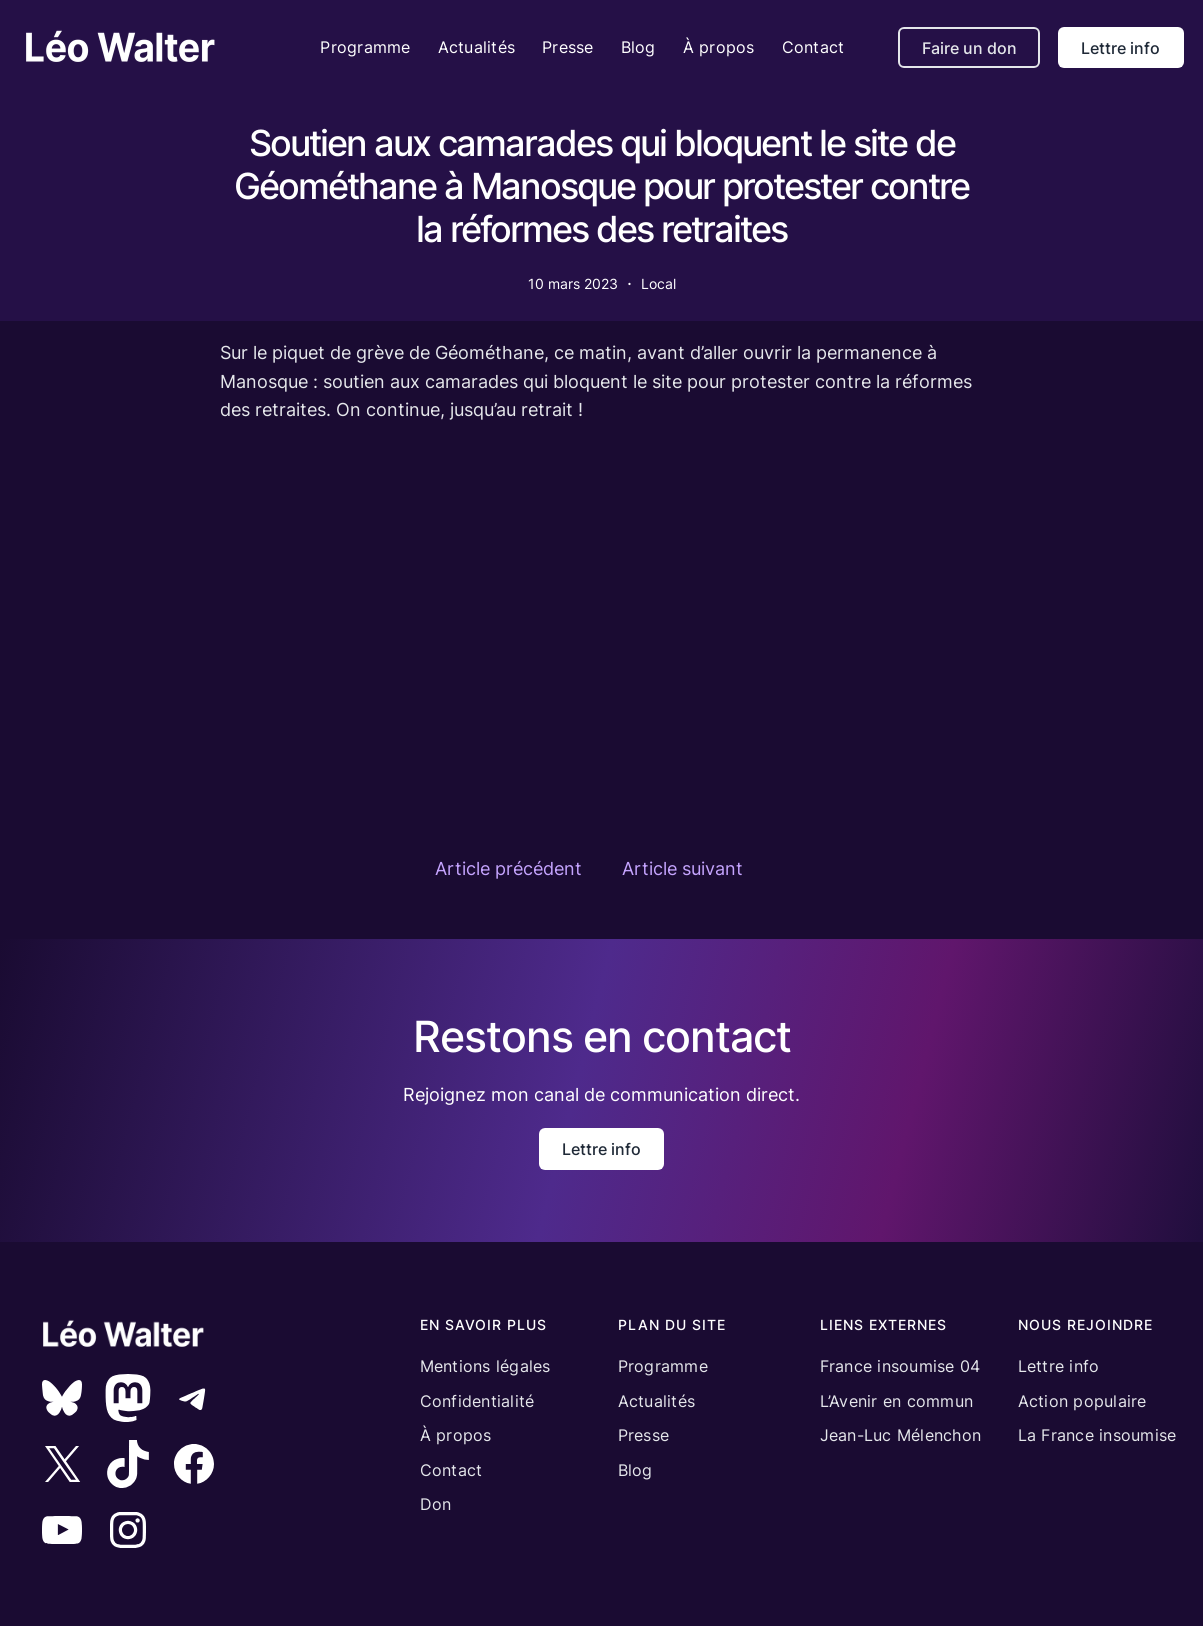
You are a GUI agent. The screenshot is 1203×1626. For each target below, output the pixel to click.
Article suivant (682, 868)
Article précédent (508, 868)
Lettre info (1120, 48)
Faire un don (969, 48)
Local (658, 283)
